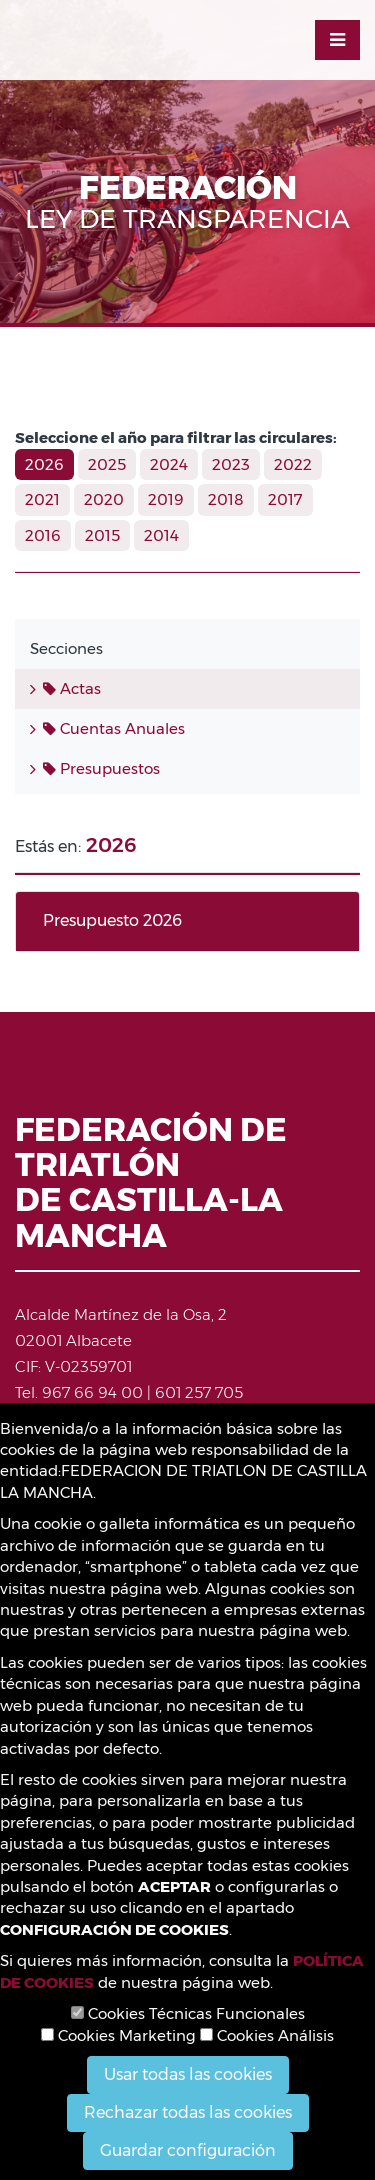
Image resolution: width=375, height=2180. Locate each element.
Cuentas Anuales (114, 728)
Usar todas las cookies (188, 2074)
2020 (104, 499)
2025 (107, 464)
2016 (43, 535)
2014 (161, 535)
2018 (226, 499)
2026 (44, 464)
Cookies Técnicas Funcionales (188, 2013)
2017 (285, 499)
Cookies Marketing (118, 2035)
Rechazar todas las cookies (188, 2112)
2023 (231, 464)
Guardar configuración (188, 2150)
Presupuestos (101, 768)
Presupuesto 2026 (112, 920)
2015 (102, 535)
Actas (72, 688)
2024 (169, 464)
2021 (42, 499)
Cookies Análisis (267, 2035)
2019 (166, 499)
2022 (293, 464)
